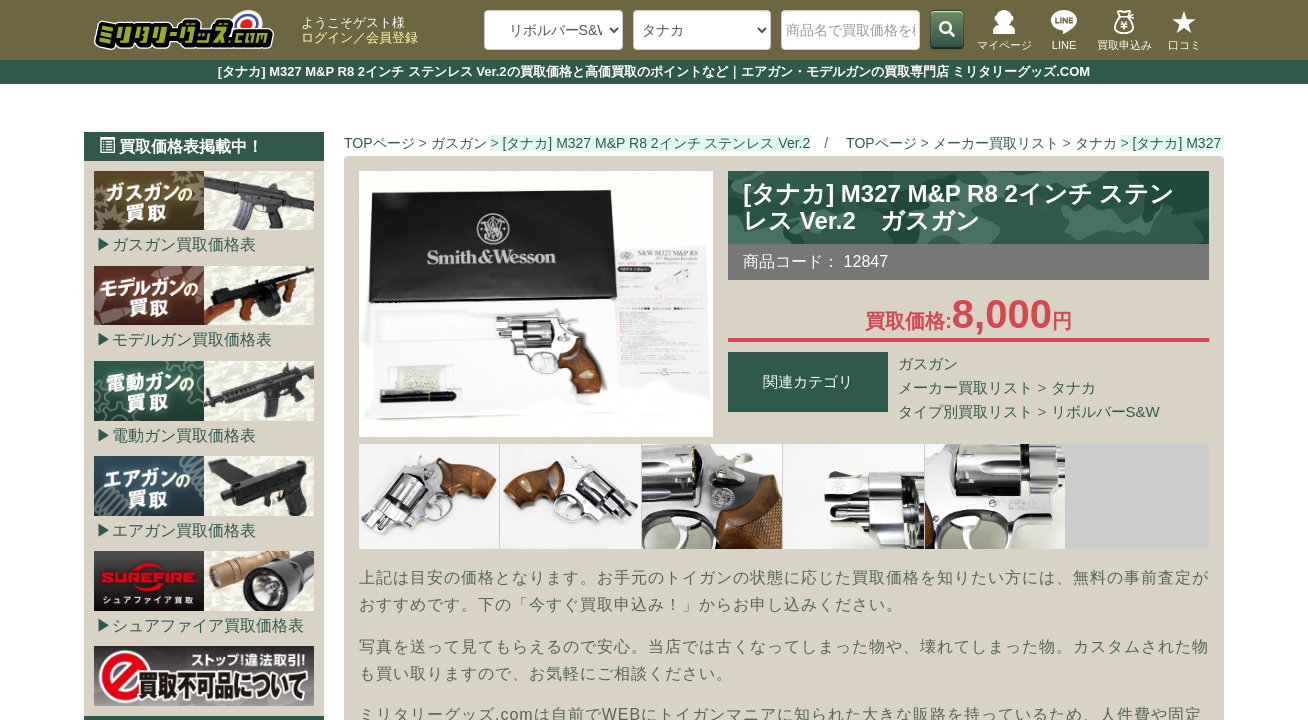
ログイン (327, 37)
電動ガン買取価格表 (184, 435)
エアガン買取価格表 (184, 530)
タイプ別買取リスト (965, 411)
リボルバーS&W (1105, 411)
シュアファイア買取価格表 (208, 625)
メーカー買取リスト (965, 387)
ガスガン (928, 363)
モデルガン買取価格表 (192, 339)
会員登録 (392, 37)
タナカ (1073, 387)
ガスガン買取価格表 (184, 244)
